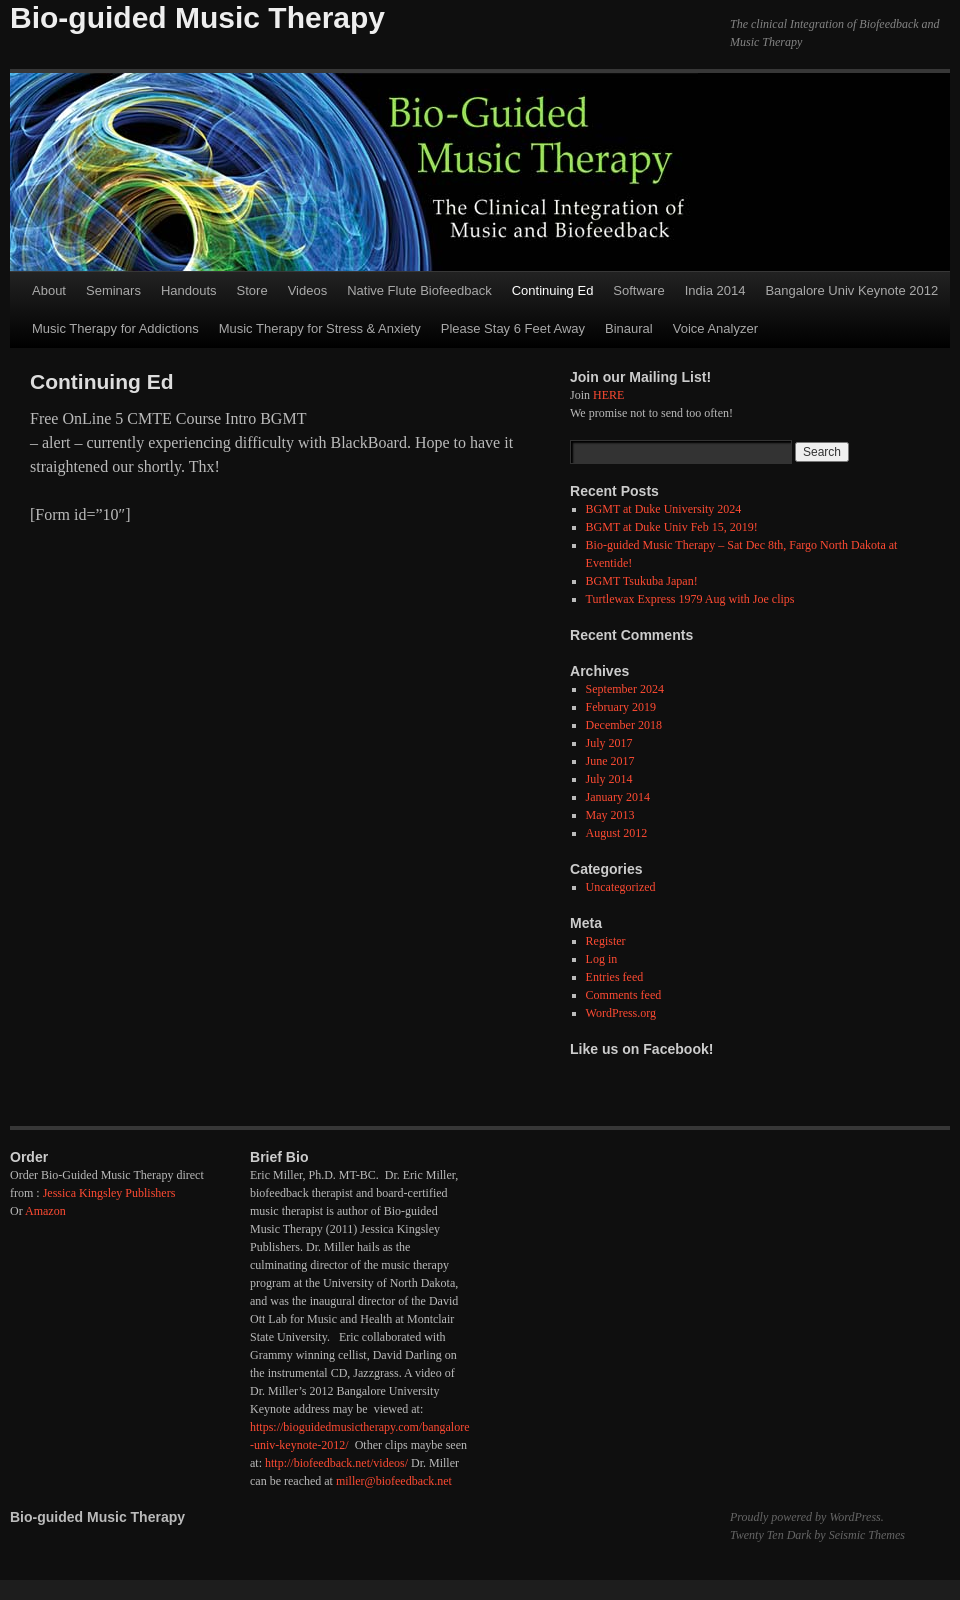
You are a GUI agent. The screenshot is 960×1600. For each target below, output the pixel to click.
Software (638, 290)
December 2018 (624, 725)
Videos (308, 290)
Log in (602, 959)
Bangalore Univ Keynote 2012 (851, 290)
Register (606, 941)
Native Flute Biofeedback (419, 290)
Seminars (113, 290)
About (49, 290)
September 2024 (625, 689)
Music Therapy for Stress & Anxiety (320, 328)
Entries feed (615, 977)
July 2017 (609, 743)
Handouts (189, 290)
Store (252, 290)
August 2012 (617, 833)
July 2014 (609, 779)
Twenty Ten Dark (770, 1535)
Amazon (45, 1211)
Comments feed (624, 995)
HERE (608, 395)
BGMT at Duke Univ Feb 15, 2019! (672, 527)
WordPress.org (621, 1013)
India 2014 (715, 290)
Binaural (629, 328)
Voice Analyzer (715, 328)
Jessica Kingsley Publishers (109, 1193)
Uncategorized (621, 887)
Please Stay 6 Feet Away (513, 328)
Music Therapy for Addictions (115, 328)
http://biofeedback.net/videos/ (336, 1463)
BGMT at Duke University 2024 (664, 509)
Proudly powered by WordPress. (807, 1517)
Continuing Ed (553, 290)
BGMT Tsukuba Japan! (642, 581)
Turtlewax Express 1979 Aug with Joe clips (690, 599)
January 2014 (618, 797)
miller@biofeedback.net (394, 1481)
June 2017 (610, 761)
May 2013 (610, 815)
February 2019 (621, 707)
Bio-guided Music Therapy (197, 17)
